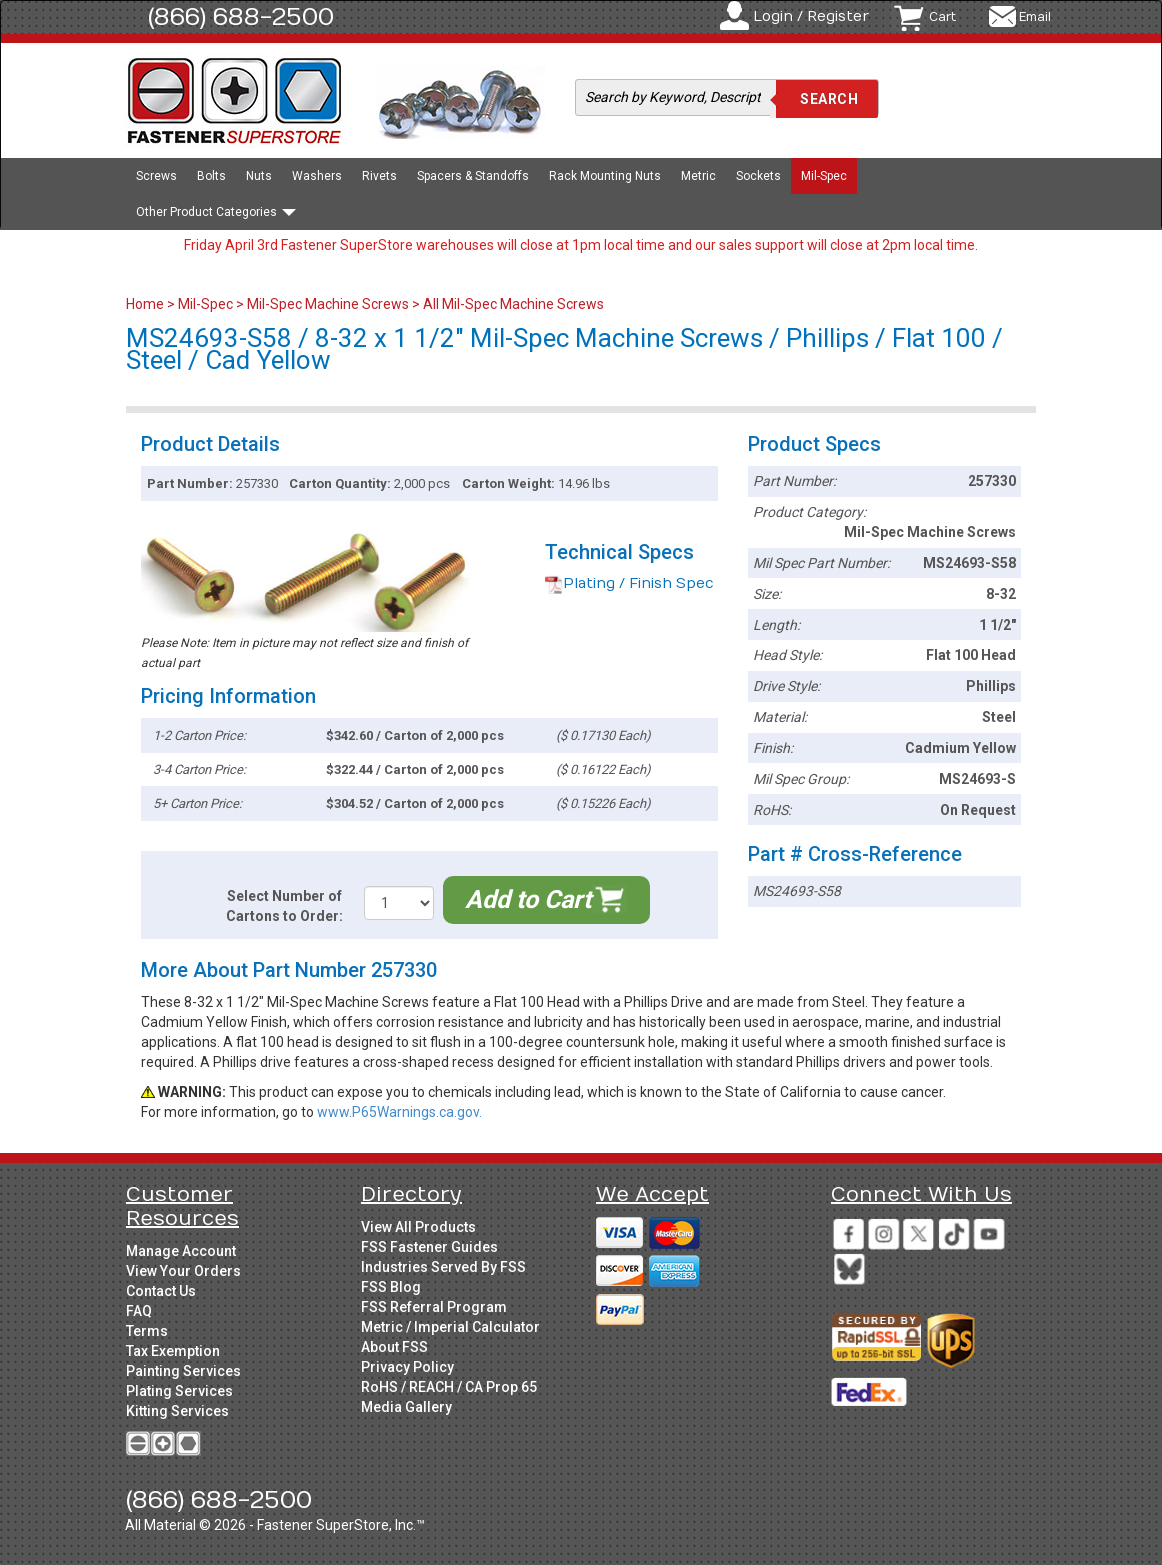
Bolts (211, 176)
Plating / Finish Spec (629, 583)
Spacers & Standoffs (473, 176)
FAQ (139, 1311)
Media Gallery (406, 1407)
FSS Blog (391, 1287)
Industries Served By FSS (443, 1267)
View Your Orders (183, 1271)
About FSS (394, 1347)
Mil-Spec (824, 176)
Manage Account (181, 1251)
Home (146, 304)
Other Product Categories (216, 212)
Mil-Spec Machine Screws (328, 304)
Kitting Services (177, 1411)
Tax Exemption (173, 1351)
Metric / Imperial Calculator (450, 1327)
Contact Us (161, 1291)
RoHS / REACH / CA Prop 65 (449, 1387)
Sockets (758, 176)
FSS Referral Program (434, 1307)
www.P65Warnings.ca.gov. (399, 1112)
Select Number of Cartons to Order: (284, 906)
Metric (698, 176)
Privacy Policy (407, 1367)
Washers (317, 176)
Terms (147, 1331)
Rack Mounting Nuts (605, 176)
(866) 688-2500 (241, 17)
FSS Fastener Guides (429, 1247)
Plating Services (179, 1391)
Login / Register (811, 16)
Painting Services (183, 1371)
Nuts (259, 176)
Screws (156, 176)
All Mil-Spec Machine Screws (513, 304)
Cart (942, 17)
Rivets (379, 176)
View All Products (418, 1227)
